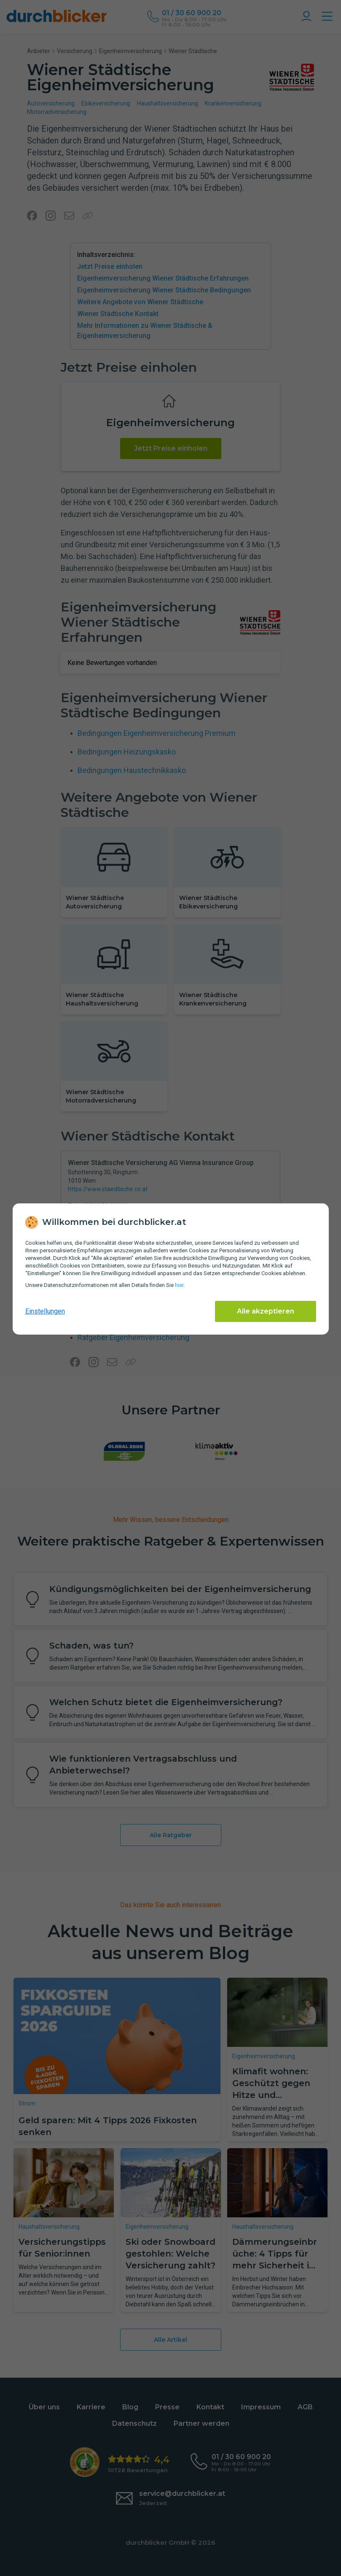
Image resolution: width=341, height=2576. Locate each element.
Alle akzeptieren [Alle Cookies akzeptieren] (265, 1311)
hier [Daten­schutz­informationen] (179, 1285)
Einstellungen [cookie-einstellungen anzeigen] (45, 1311)
